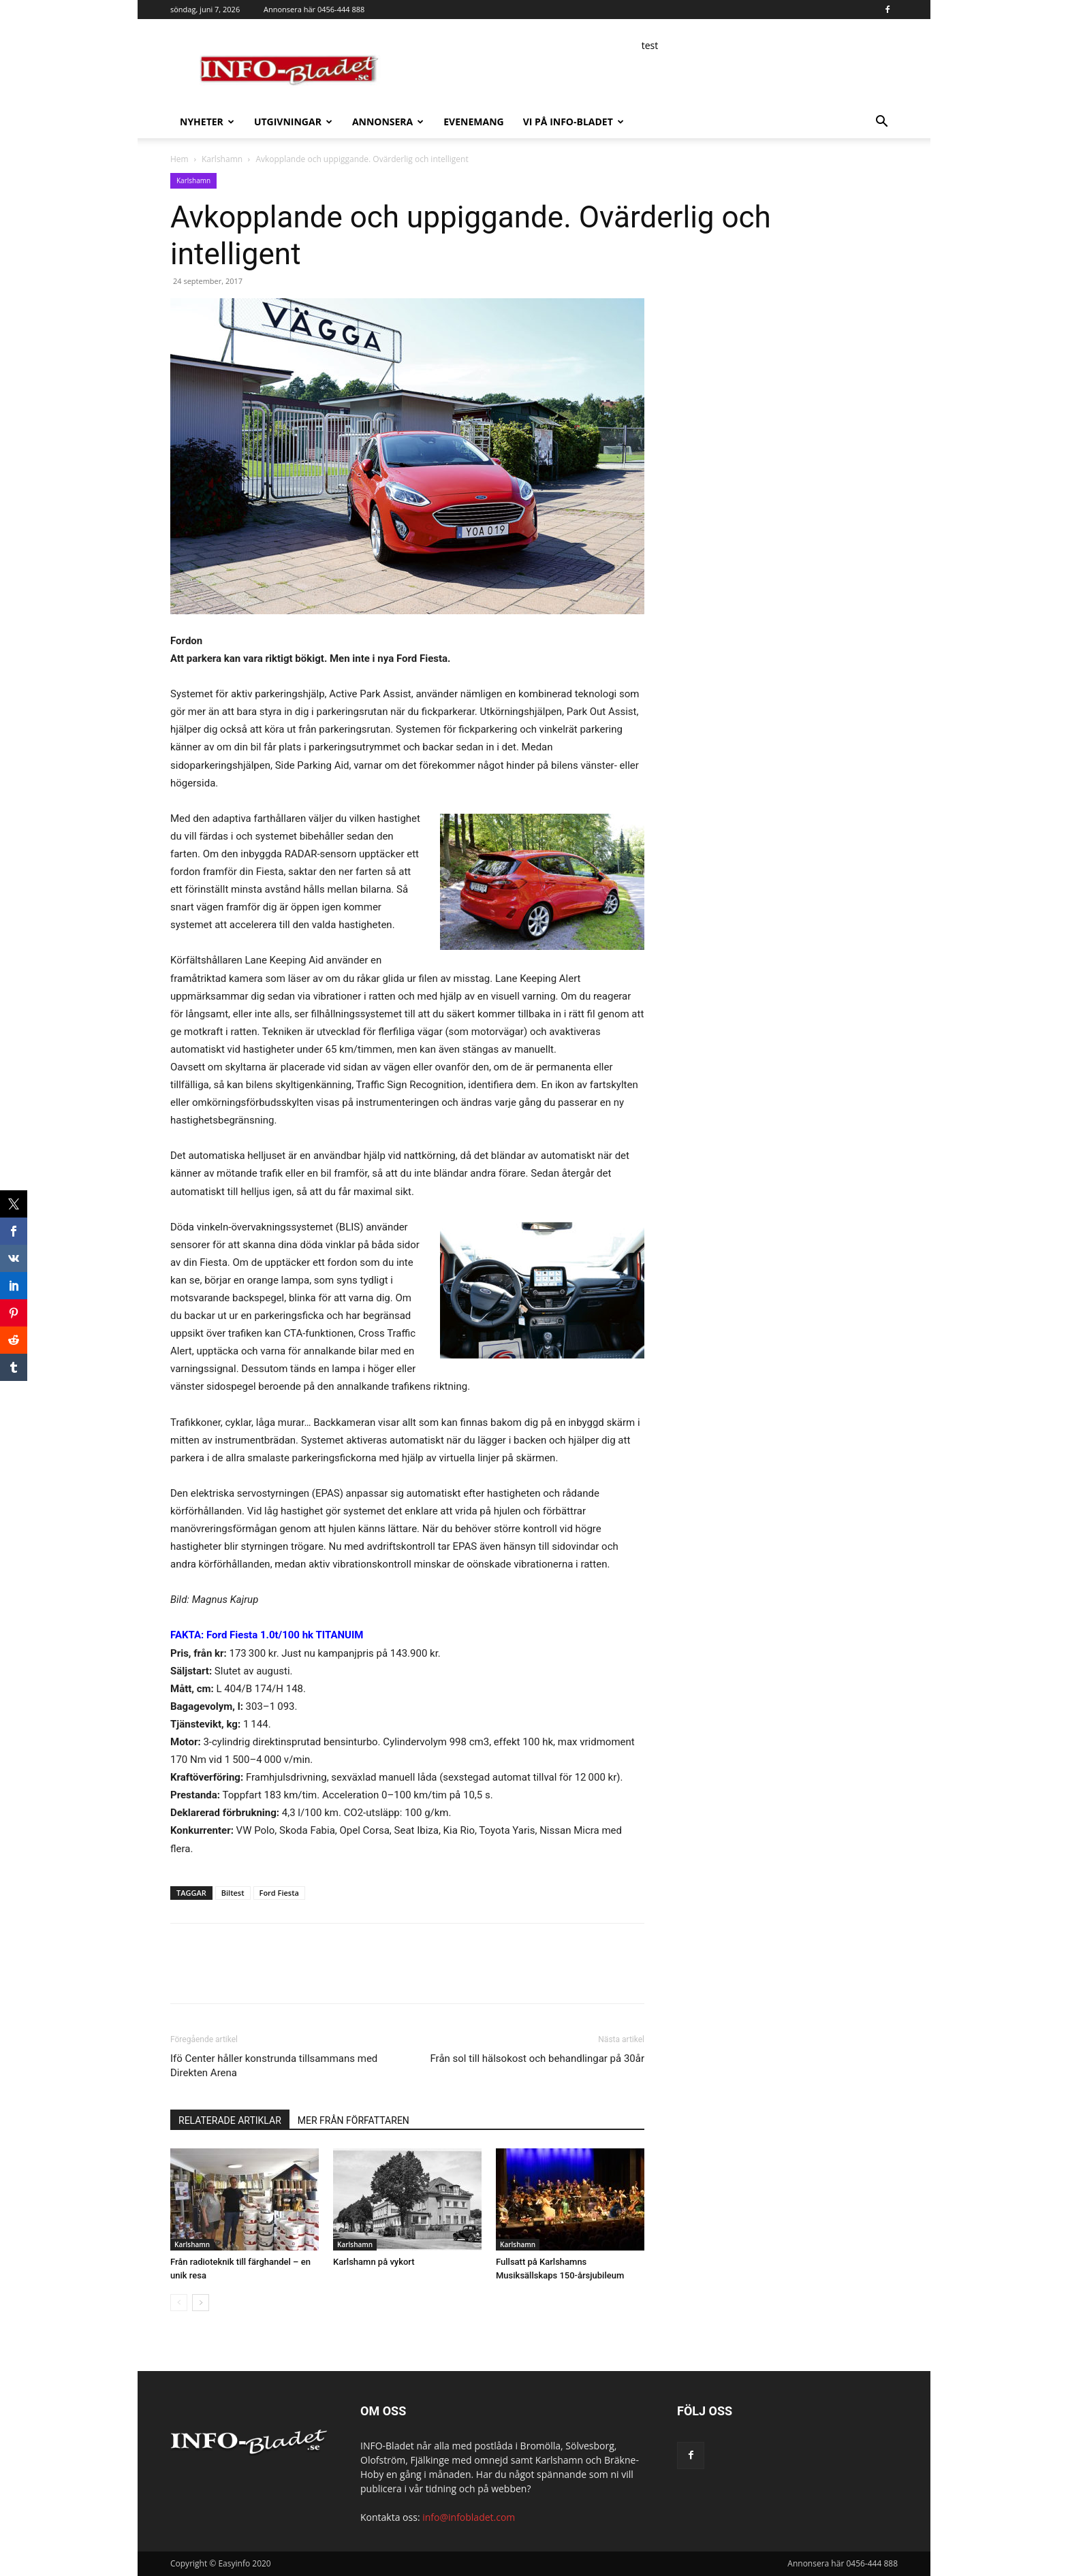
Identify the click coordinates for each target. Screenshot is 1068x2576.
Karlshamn (222, 159)
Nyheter (207, 121)
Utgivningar (293, 121)
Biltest (233, 1893)
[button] (881, 122)
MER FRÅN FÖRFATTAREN (353, 2120)
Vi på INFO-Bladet (573, 121)
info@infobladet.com (468, 2517)
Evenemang (473, 121)
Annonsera (388, 121)
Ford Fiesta (279, 1893)
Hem (179, 159)
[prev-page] (178, 2302)
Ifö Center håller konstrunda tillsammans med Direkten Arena (273, 2065)
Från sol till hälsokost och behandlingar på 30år (537, 2058)
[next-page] (200, 2302)
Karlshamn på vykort (374, 2262)
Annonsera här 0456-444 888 (314, 9)
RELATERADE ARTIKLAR (229, 2120)
